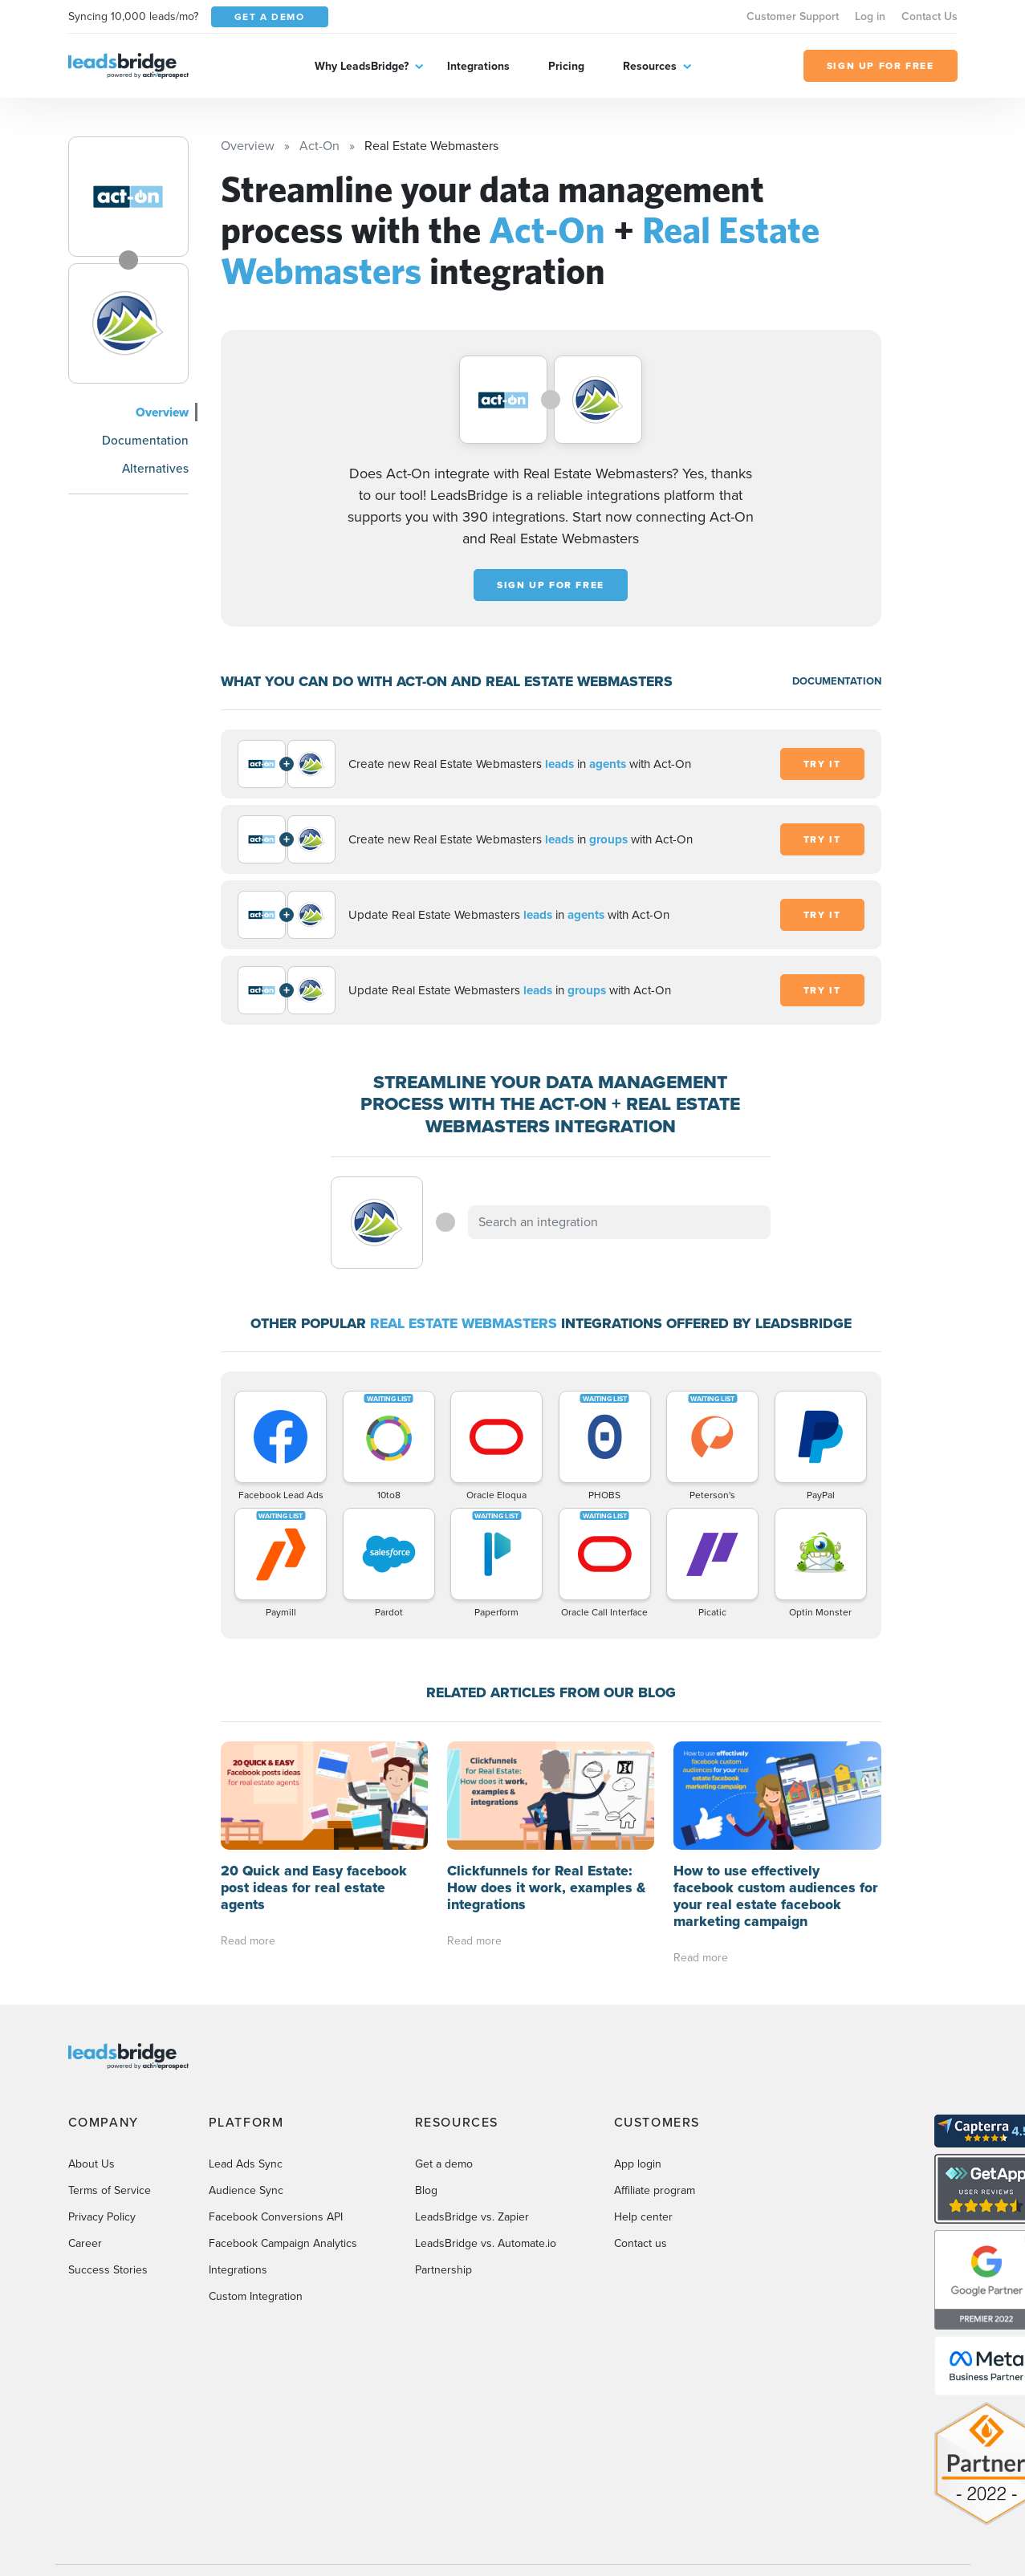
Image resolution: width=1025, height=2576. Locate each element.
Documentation (145, 440)
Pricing (566, 66)
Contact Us (929, 16)
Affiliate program (654, 2190)
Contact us (640, 2243)
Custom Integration (256, 2296)
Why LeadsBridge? (362, 66)
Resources (650, 66)
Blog (426, 2190)
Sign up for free (550, 585)
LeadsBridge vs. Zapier (472, 2216)
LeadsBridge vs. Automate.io (485, 2243)
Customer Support (792, 16)
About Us (91, 2163)
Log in (870, 16)
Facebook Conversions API (276, 2216)
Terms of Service (109, 2190)
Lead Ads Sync (246, 2163)
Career (85, 2243)
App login (637, 2163)
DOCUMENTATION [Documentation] (836, 681)
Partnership (443, 2269)
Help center (643, 2216)
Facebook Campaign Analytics (283, 2243)
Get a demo (444, 2163)
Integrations (478, 66)
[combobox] (619, 1222)
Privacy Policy (102, 2216)
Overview (162, 412)
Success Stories (108, 2269)
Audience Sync (246, 2190)
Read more (248, 1940)
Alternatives (155, 468)
